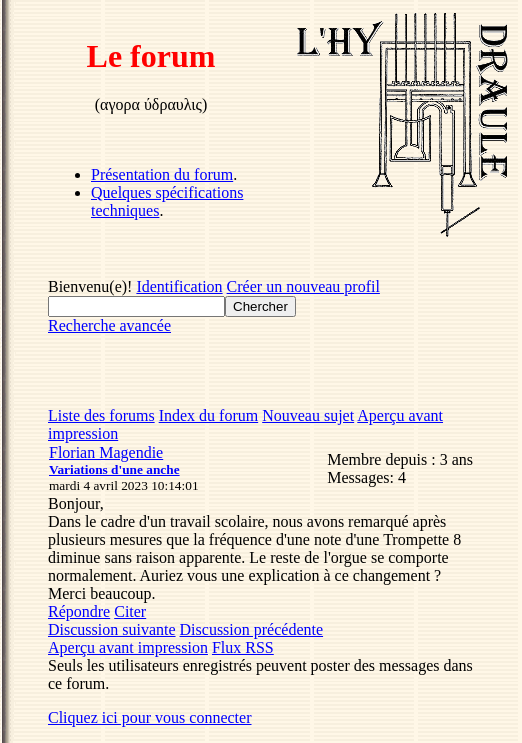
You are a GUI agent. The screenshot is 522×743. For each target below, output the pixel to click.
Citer (130, 611)
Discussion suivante (112, 629)
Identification (179, 286)
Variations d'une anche (114, 469)
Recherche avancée (109, 325)
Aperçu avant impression (128, 647)
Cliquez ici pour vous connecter (150, 717)
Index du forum (209, 415)
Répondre (79, 611)
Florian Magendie (106, 452)
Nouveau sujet (308, 415)
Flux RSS (243, 647)
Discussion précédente (252, 629)
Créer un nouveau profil (303, 286)
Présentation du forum (162, 174)
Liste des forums (101, 415)
